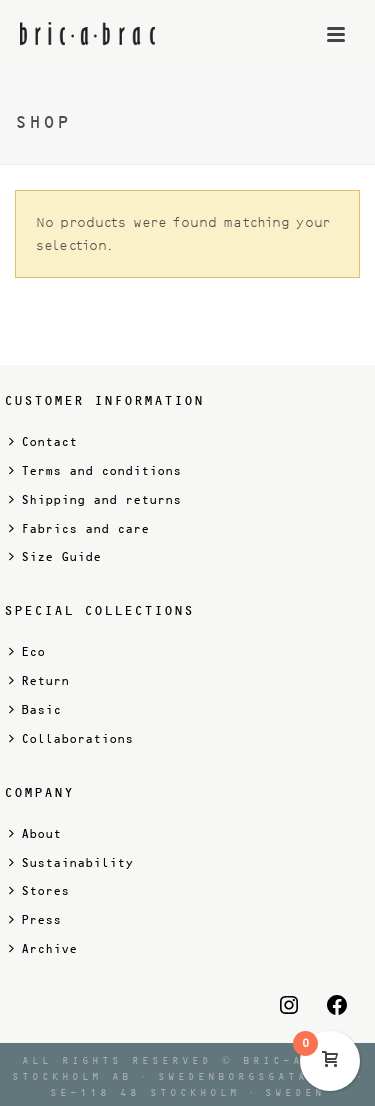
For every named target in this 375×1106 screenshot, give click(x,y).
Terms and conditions (95, 470)
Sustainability (71, 862)
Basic (35, 709)
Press (35, 919)
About (35, 833)
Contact (43, 441)
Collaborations (71, 738)
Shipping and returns (95, 499)
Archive (43, 948)
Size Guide (55, 556)
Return (39, 680)
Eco (27, 651)
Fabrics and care (79, 528)
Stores (39, 890)
